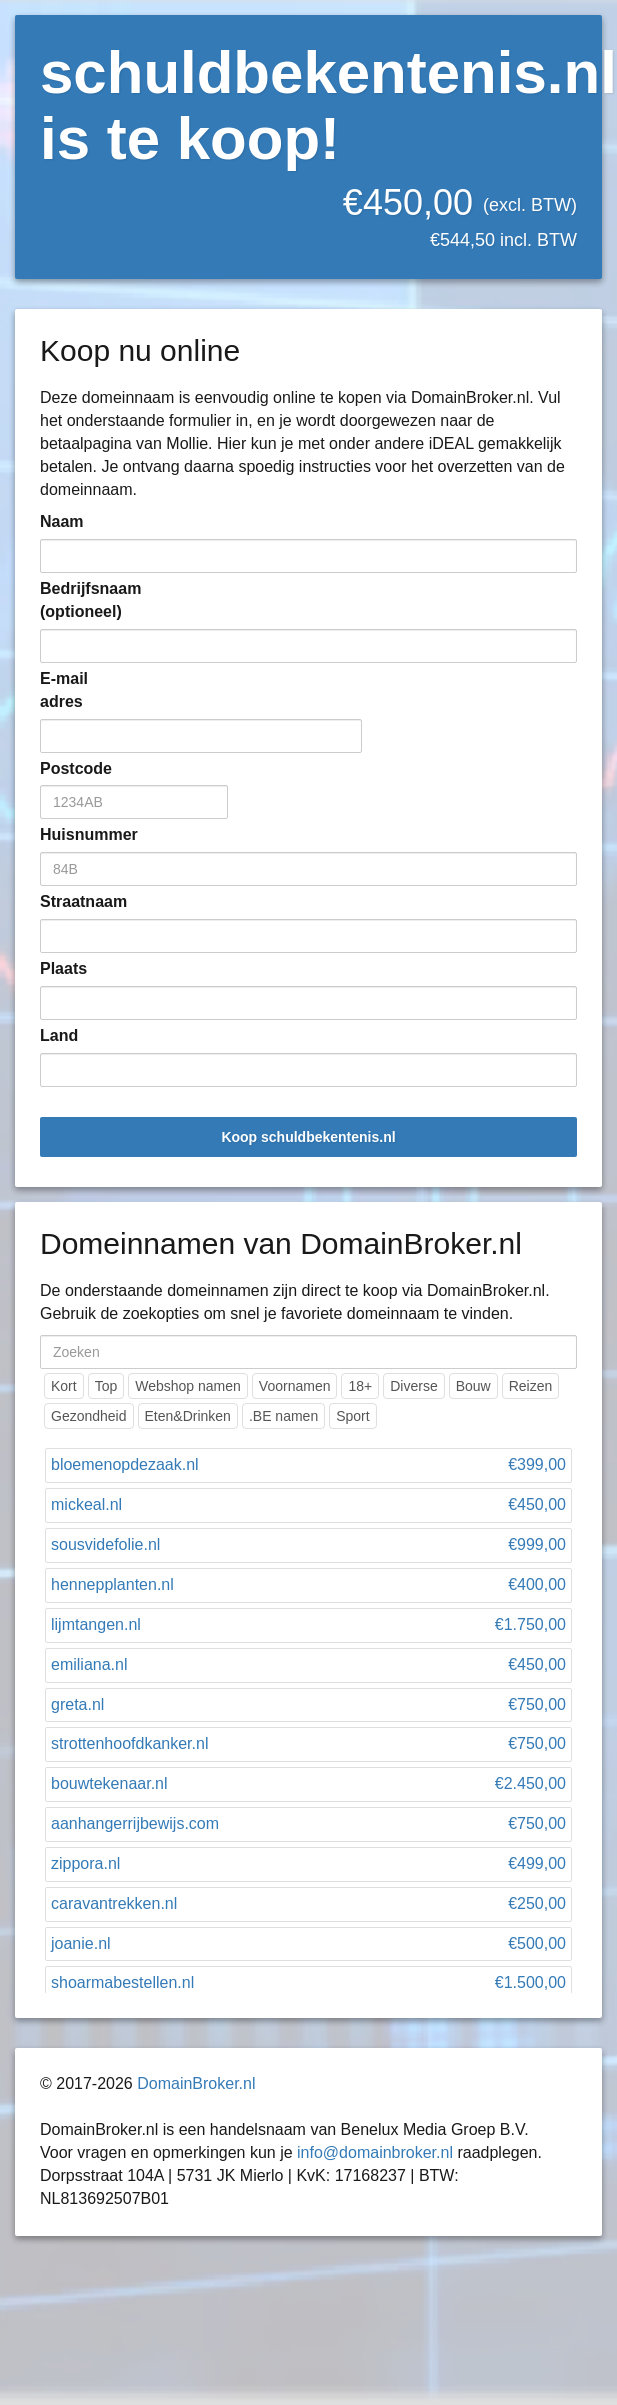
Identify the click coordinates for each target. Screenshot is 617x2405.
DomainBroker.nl (196, 2083)
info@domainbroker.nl (375, 2152)
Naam (62, 521)
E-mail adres (64, 690)
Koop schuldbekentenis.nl (308, 1137)
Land (59, 1035)
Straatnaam (70, 901)
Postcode (70, 768)
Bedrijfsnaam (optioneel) (70, 600)
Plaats (63, 968)
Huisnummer (70, 834)
